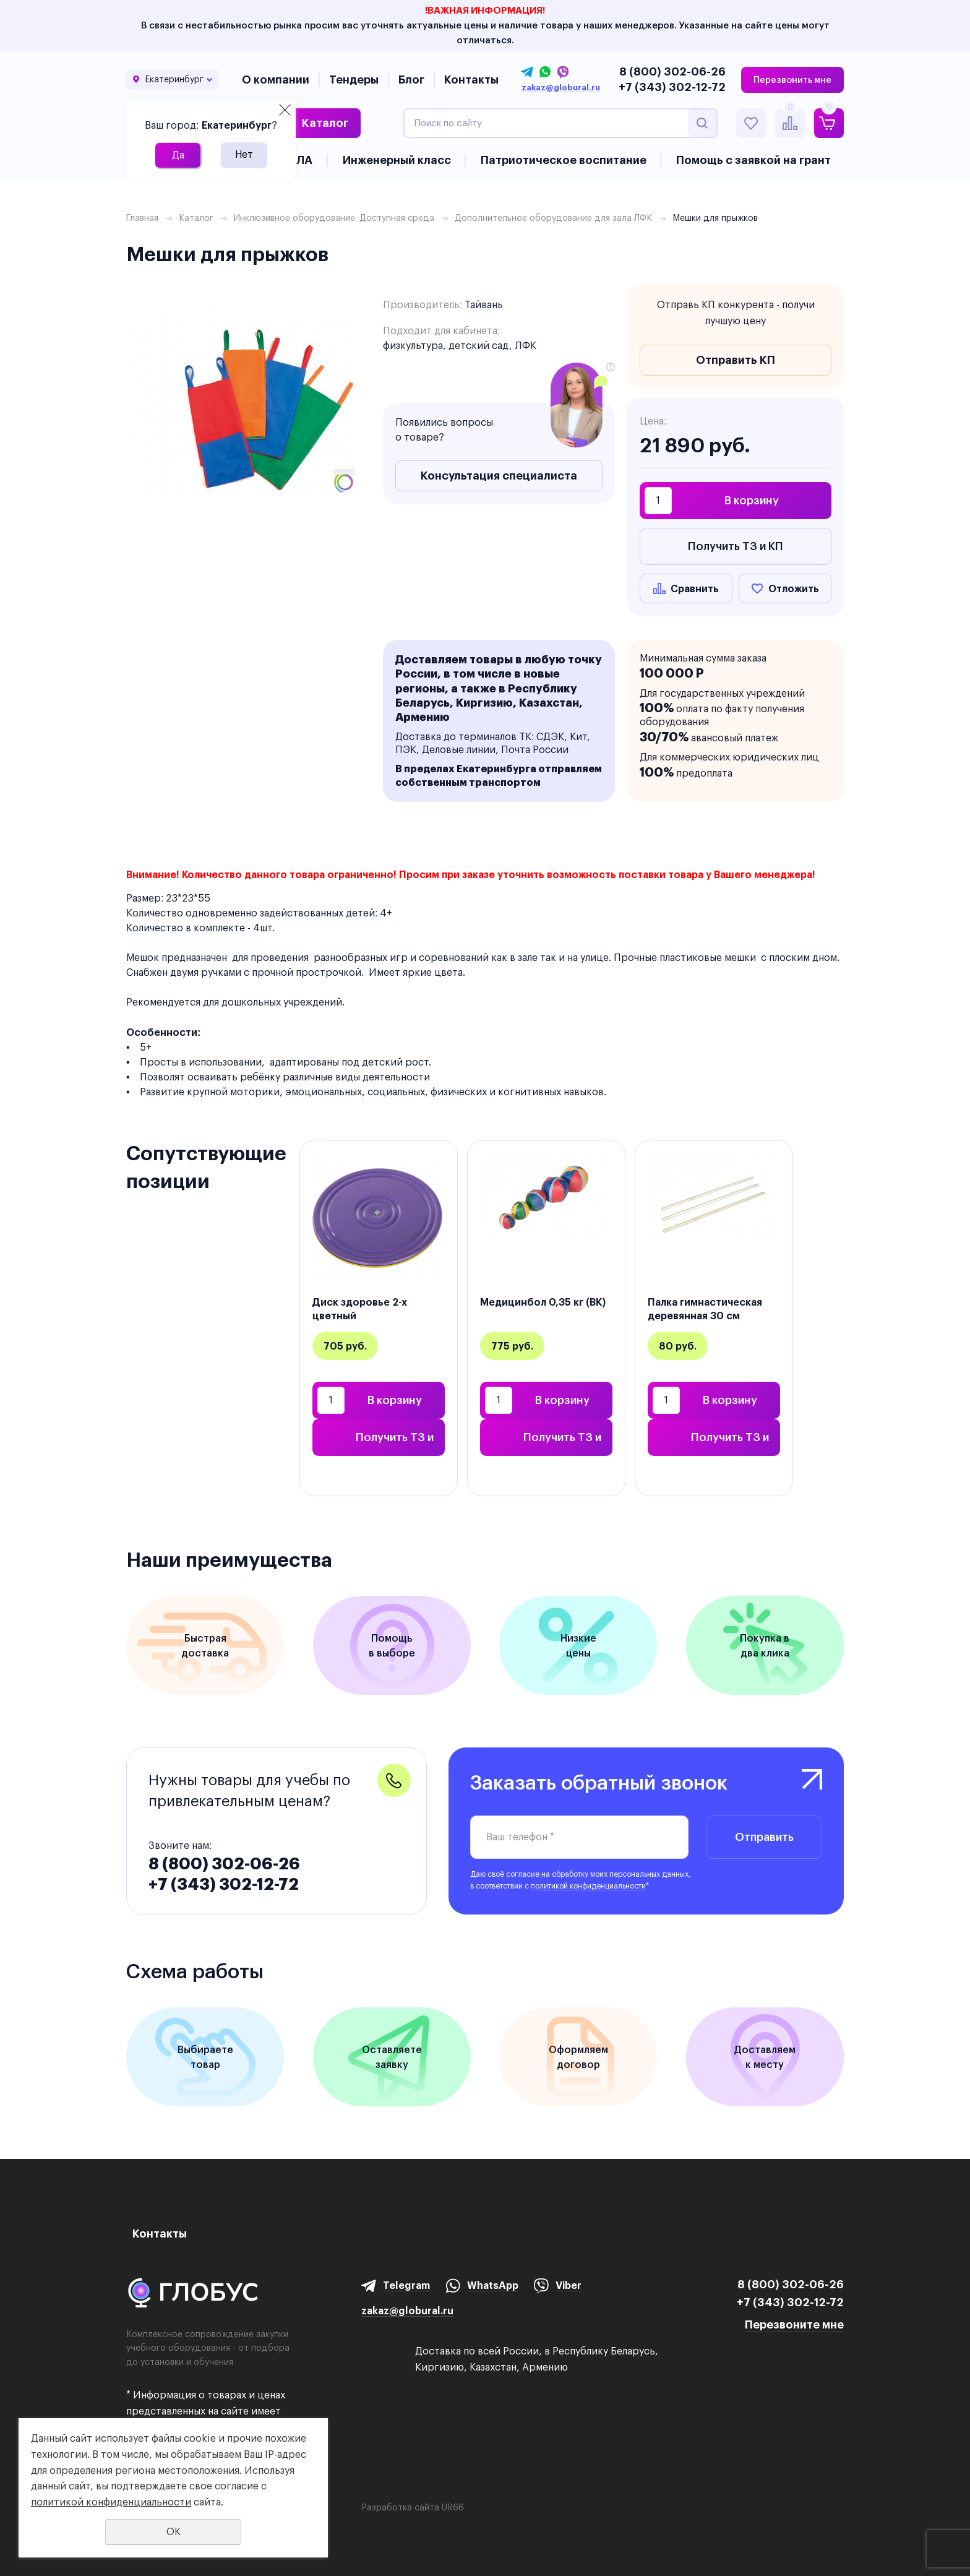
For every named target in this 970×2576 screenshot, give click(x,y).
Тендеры (354, 79)
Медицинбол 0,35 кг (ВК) (543, 1301)
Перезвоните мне (794, 2324)
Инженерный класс (397, 160)
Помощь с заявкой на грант (753, 160)
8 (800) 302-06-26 (672, 71)
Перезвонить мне (792, 80)
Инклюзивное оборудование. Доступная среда (334, 218)
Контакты (471, 79)
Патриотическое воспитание (563, 160)
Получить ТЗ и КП (735, 546)
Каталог (325, 123)
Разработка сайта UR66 (412, 2507)
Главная (142, 218)
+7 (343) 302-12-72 (672, 87)
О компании (275, 79)
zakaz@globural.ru (560, 88)
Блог (411, 79)
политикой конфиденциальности (588, 1886)
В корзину (751, 500)
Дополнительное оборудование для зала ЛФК (553, 218)
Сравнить (695, 588)
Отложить (793, 588)
